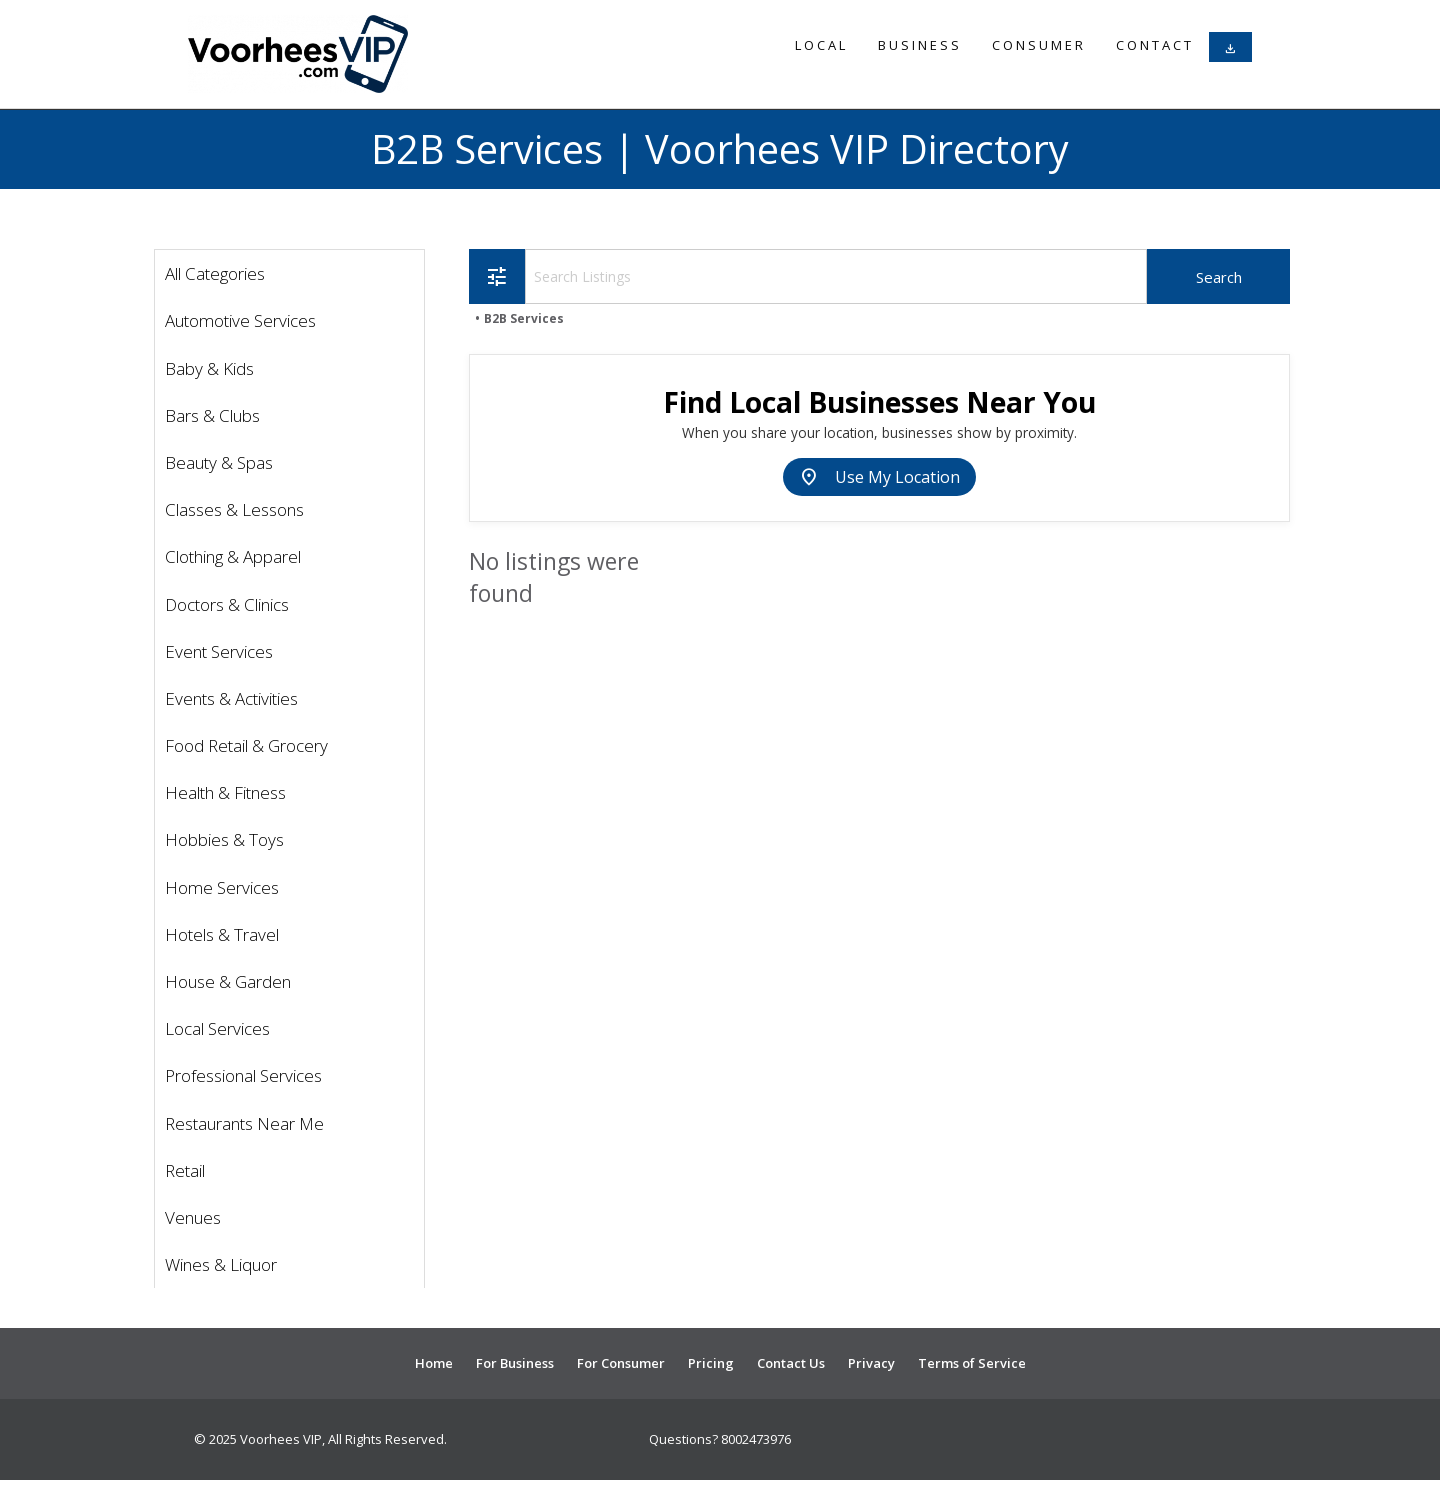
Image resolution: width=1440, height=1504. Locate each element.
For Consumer (621, 1363)
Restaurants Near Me (244, 1123)
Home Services (222, 887)
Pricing (711, 1363)
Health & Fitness (225, 792)
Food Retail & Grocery (246, 745)
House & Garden (228, 981)
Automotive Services (240, 320)
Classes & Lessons (234, 509)
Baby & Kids (209, 368)
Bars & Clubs (212, 415)
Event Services (219, 651)
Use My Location (879, 477)
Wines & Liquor (221, 1264)
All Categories (215, 273)
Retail (185, 1170)
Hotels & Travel (222, 934)
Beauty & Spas (219, 462)
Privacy (871, 1363)
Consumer (1039, 45)
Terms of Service (972, 1363)
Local (821, 45)
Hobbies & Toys (224, 839)
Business (920, 45)
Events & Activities (231, 698)
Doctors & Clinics (227, 604)
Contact (1155, 45)
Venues (193, 1217)
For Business (515, 1363)
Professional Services (243, 1075)
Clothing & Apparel (233, 556)
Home (434, 1363)
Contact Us (791, 1363)
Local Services (217, 1028)
